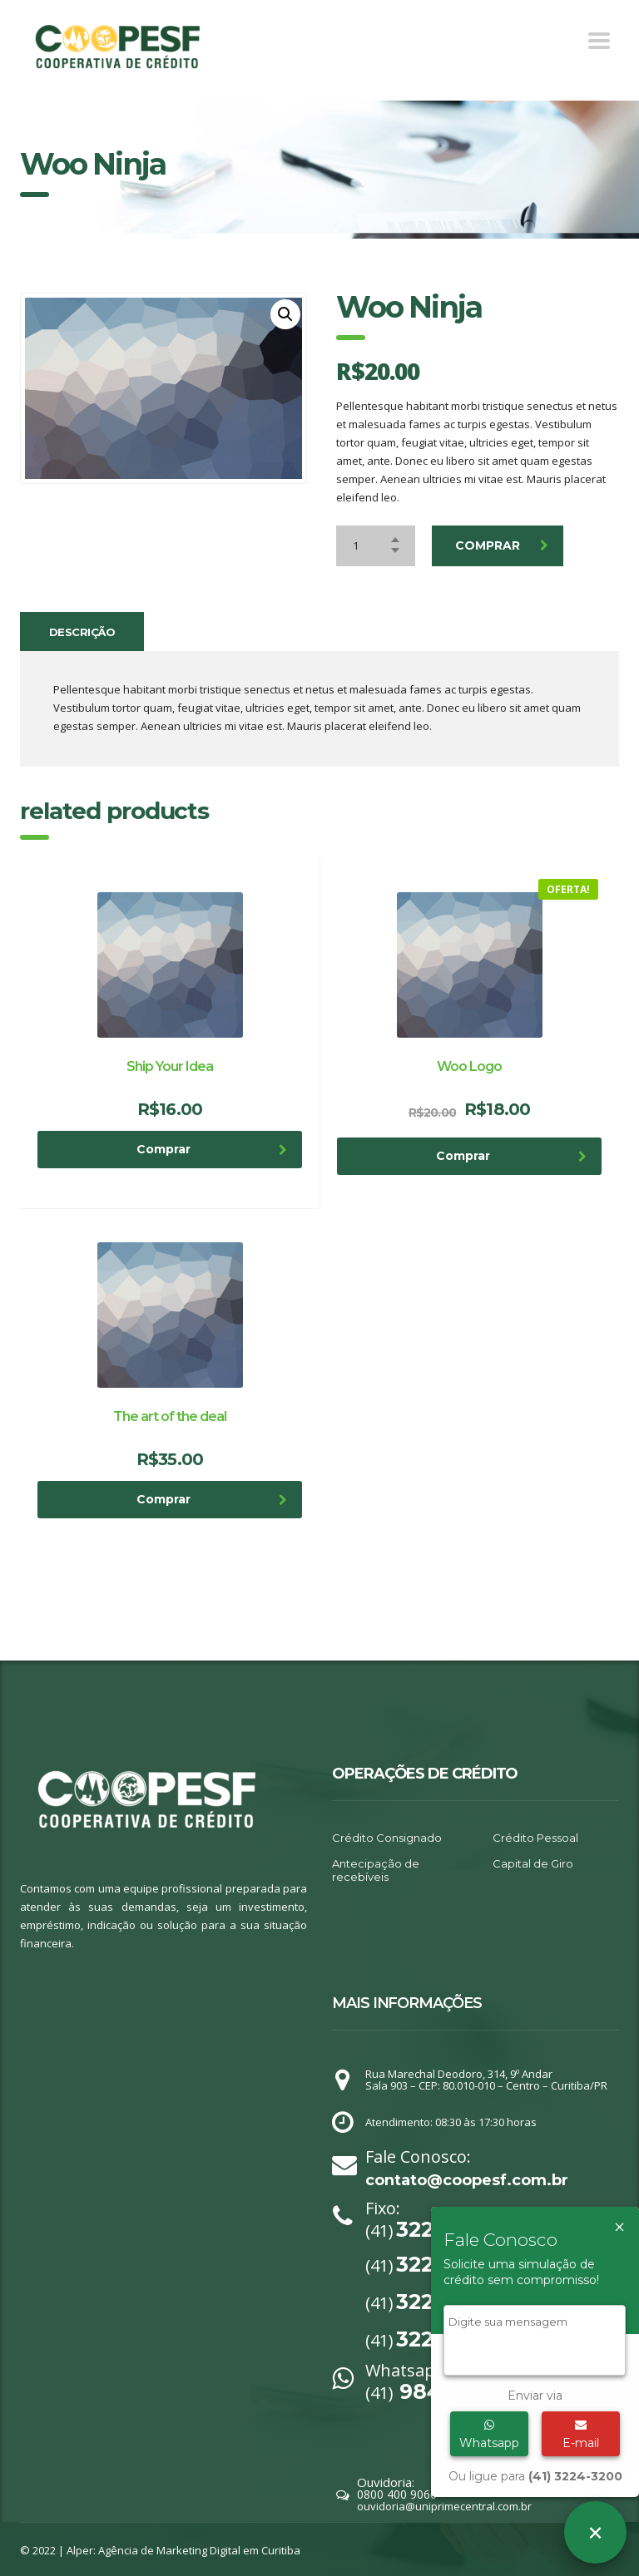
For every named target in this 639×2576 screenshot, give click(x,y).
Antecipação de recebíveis (375, 1870)
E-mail (581, 2434)
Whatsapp (489, 2434)
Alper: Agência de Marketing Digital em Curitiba (183, 2550)
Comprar (501, 545)
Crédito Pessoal (535, 1837)
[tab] (82, 632)
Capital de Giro (533, 1863)
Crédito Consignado (387, 1837)
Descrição (82, 632)
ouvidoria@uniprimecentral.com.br (444, 2506)
